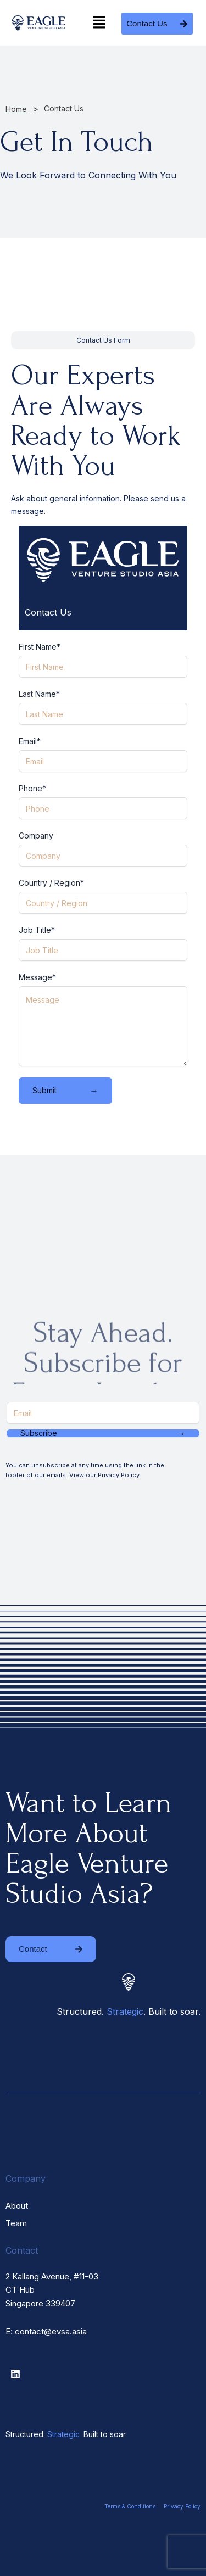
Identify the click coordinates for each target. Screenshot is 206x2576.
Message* (37, 977)
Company (36, 835)
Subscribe (103, 1433)
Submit (65, 1090)
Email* (30, 741)
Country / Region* (51, 882)
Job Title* (37, 930)
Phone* (32, 788)
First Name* (39, 646)
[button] (99, 23)
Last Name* (39, 694)
